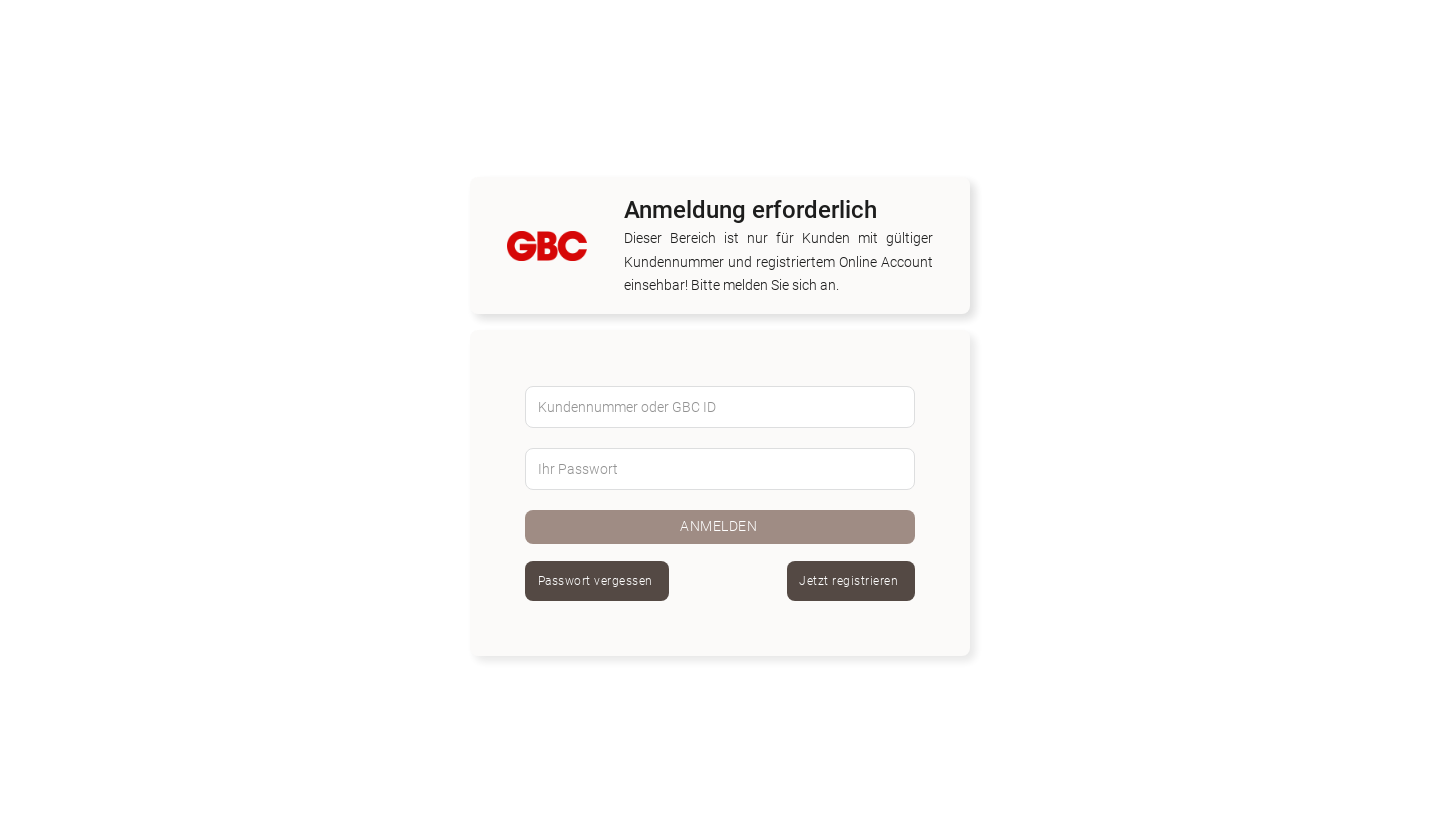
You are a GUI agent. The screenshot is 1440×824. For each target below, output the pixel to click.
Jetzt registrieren (848, 580)
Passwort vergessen (595, 580)
